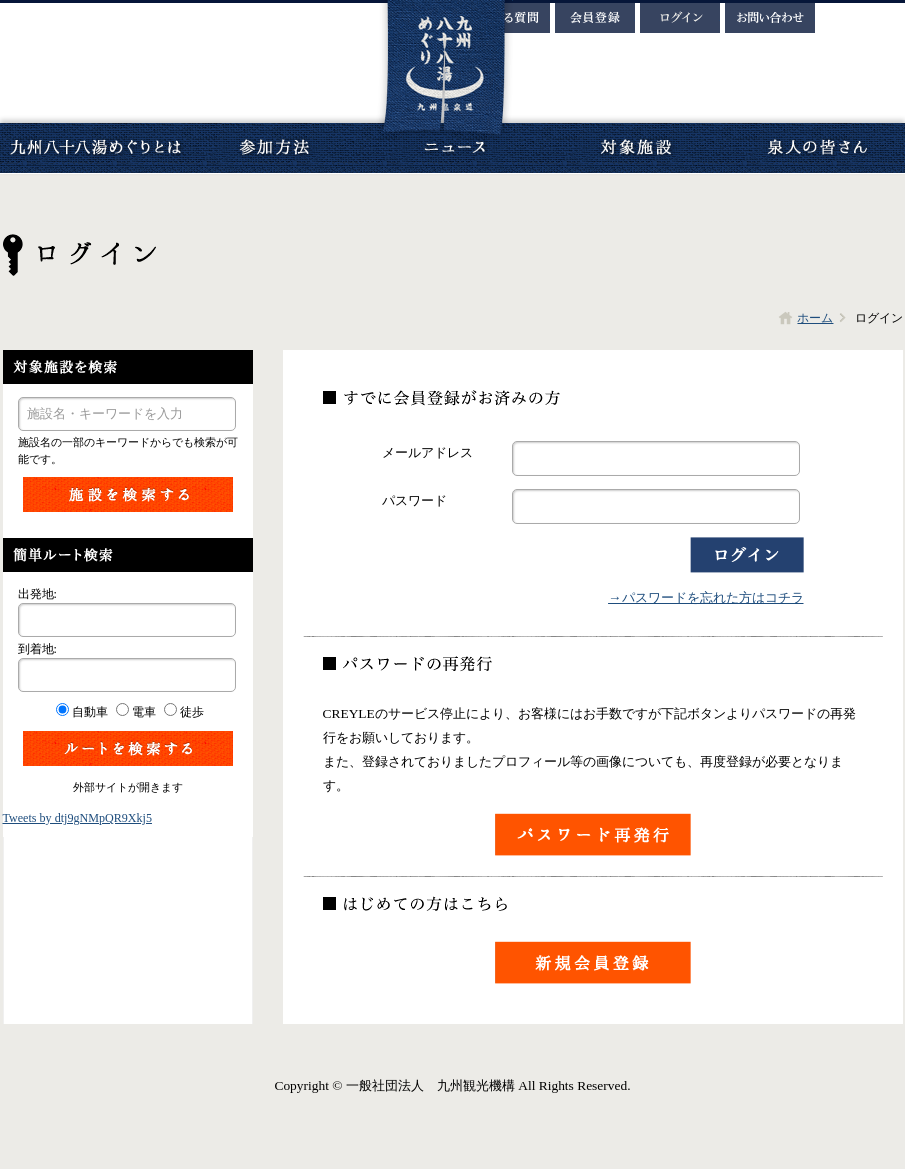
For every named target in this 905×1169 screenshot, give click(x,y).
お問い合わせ (770, 18)
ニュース (455, 148)
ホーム (815, 318)
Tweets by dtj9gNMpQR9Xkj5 (77, 818)
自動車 (90, 712)
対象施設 (635, 148)
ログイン (680, 18)
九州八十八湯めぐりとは (95, 148)
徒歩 (192, 712)
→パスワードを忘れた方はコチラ (705, 597)
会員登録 (595, 18)
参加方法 (275, 148)
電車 (144, 712)
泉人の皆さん (815, 148)
